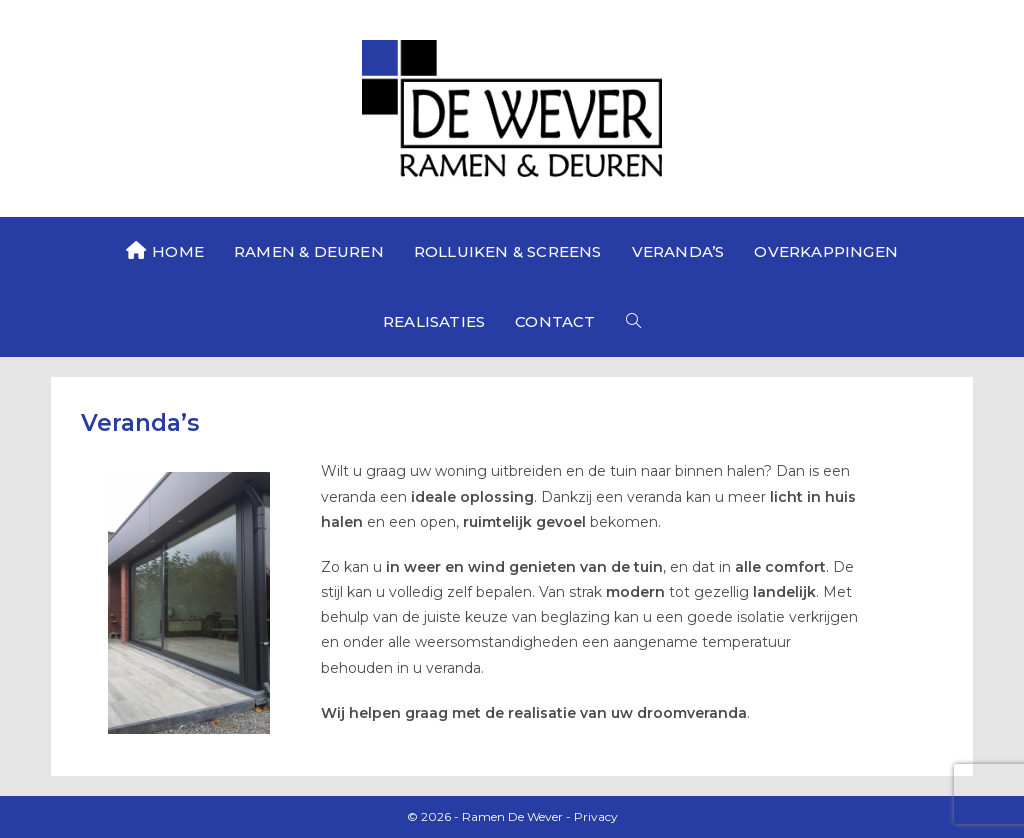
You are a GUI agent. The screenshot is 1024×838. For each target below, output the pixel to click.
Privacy (596, 816)
